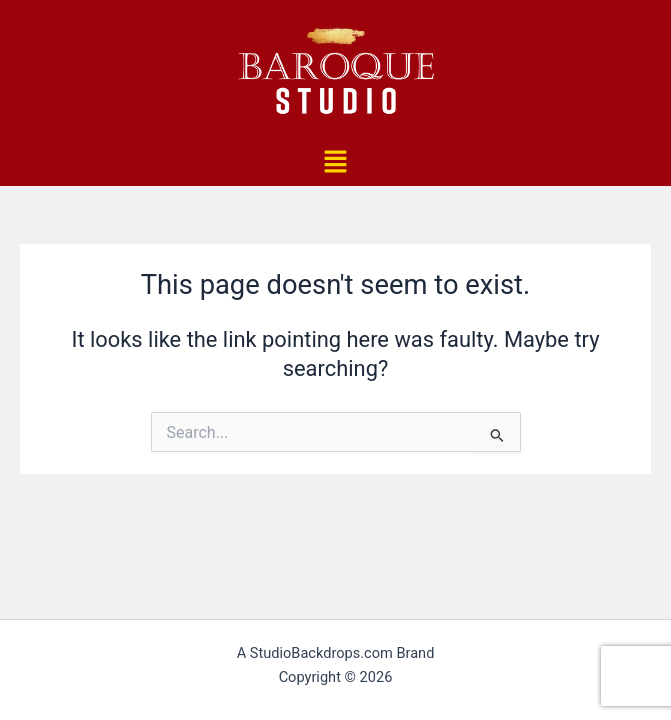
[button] (335, 163)
